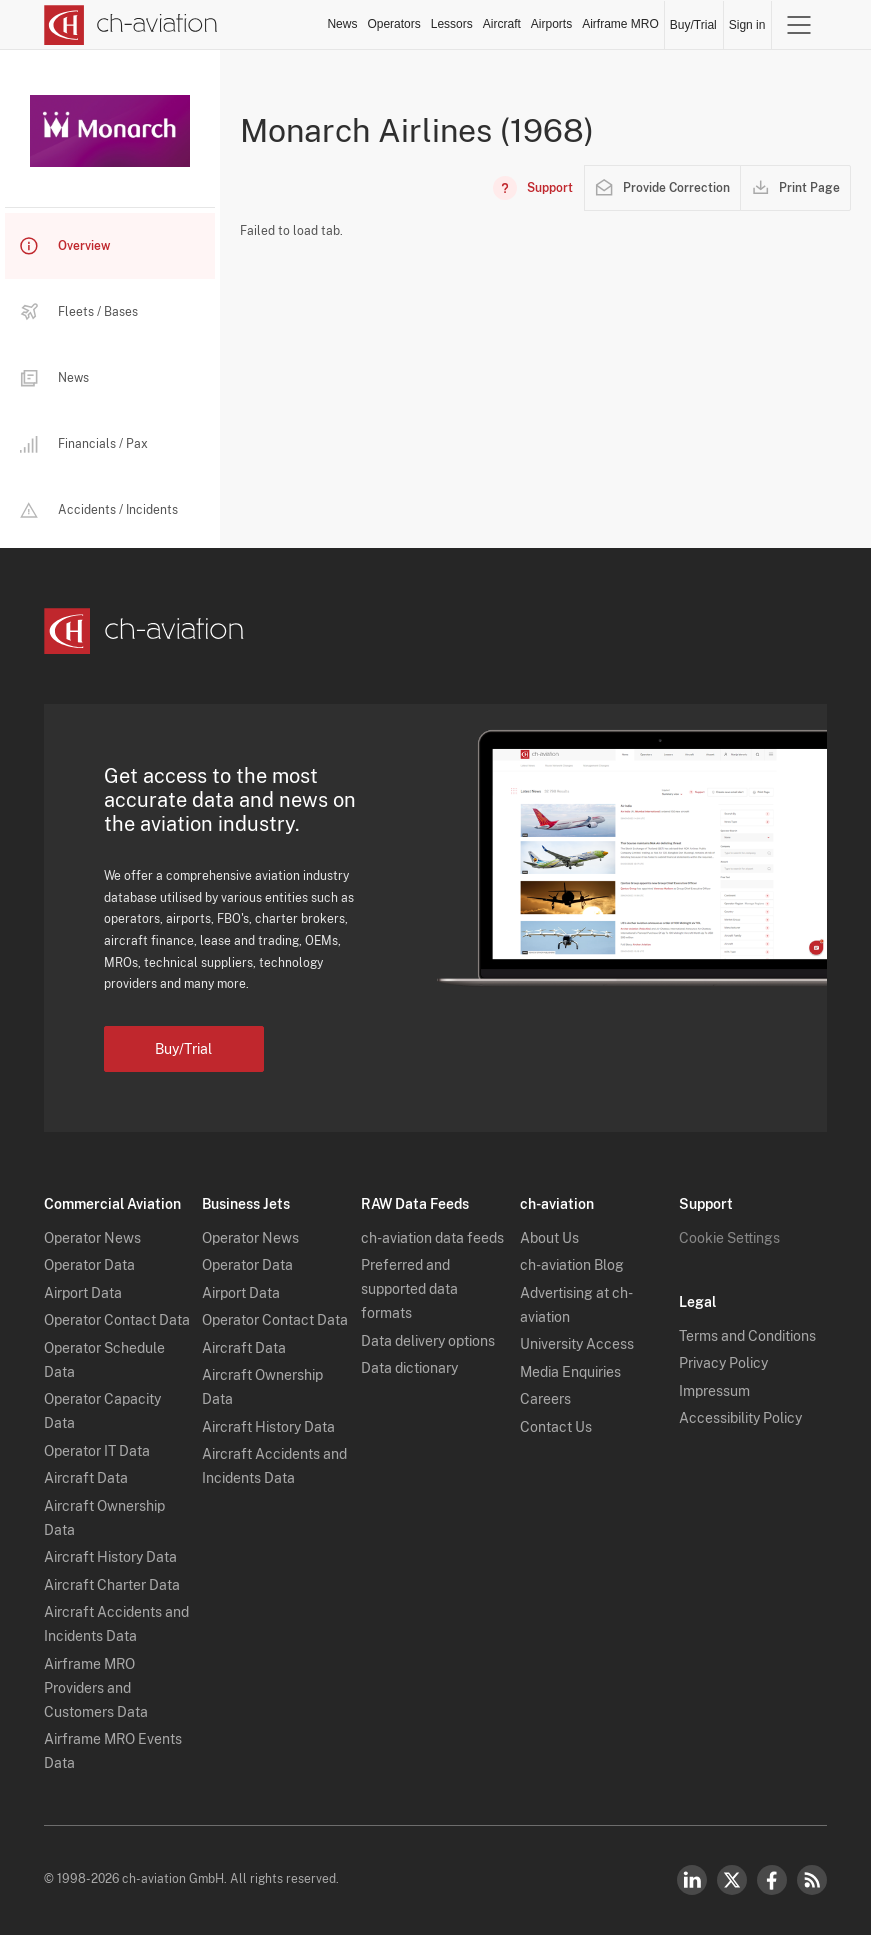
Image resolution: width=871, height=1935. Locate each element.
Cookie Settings (729, 1238)
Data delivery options (428, 1341)
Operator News (92, 1238)
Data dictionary (409, 1368)
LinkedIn (692, 1880)
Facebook (772, 1880)
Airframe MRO (620, 24)
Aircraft (502, 24)
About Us (549, 1238)
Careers (545, 1399)
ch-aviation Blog (572, 1265)
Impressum (714, 1391)
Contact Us (556, 1427)
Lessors (452, 24)
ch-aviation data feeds (432, 1238)
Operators (393, 24)
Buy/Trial (693, 25)
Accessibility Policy (740, 1418)
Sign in (747, 25)
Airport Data (83, 1293)
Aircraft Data (86, 1478)
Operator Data (89, 1265)
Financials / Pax (84, 444)
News (342, 24)
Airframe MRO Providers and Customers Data (96, 1688)
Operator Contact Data (117, 1320)
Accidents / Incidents (99, 510)
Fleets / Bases (79, 312)
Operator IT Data (97, 1451)
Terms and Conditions (747, 1336)
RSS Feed (812, 1880)
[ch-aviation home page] (131, 25)
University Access (577, 1344)
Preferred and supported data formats (409, 1289)
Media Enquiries (570, 1372)
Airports (551, 24)
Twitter (732, 1880)
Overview (65, 246)
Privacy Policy (723, 1363)
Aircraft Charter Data (112, 1585)
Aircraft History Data (110, 1557)
